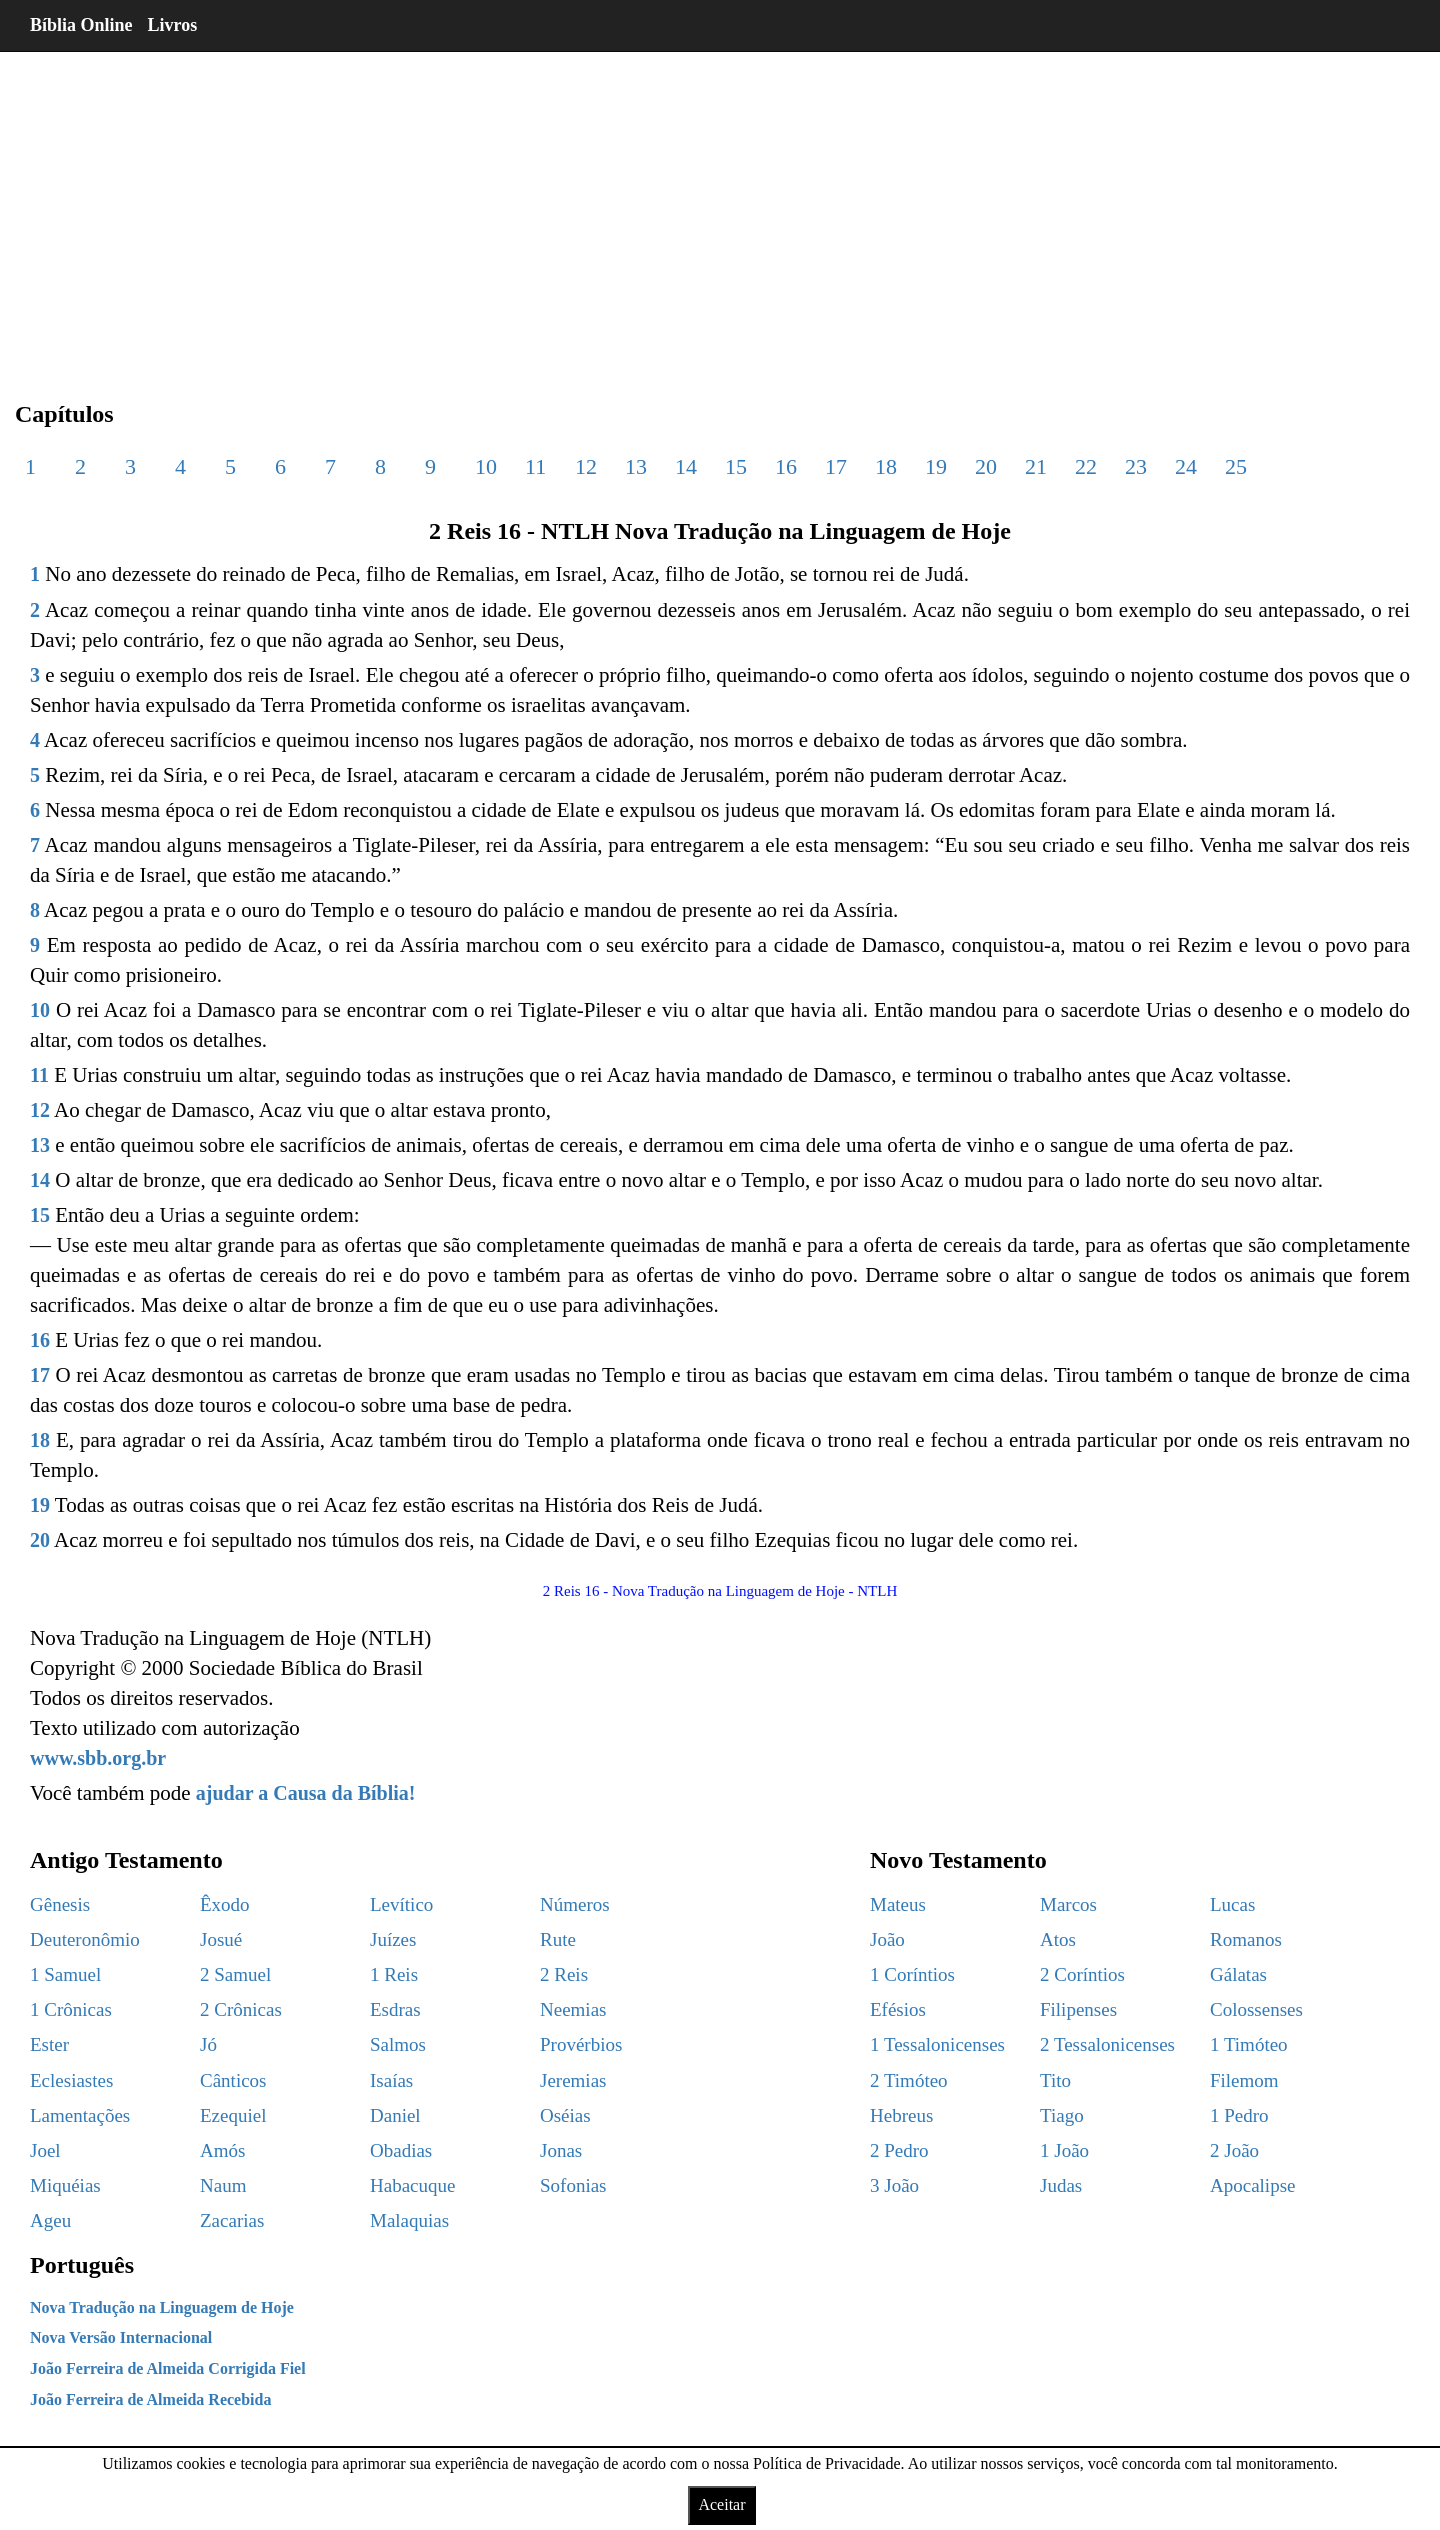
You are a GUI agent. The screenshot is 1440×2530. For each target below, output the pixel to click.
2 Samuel (235, 1974)
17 (836, 466)
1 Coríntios (912, 1974)
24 (1186, 466)
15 (736, 466)
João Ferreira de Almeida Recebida (150, 2399)
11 (535, 466)
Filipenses (1078, 2009)
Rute (558, 1939)
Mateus (898, 1904)
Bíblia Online (81, 25)
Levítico (401, 1904)
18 (886, 466)
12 (586, 466)
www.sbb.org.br (98, 1758)
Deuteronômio (85, 1939)
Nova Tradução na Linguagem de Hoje (162, 2307)
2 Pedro (899, 2150)
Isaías (391, 2080)
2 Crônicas (241, 2009)
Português (82, 2265)
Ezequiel (233, 2115)
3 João (894, 2185)
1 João (1064, 2150)
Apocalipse (1252, 2185)
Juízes (393, 1939)
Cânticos (233, 2080)
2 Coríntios (1082, 1974)
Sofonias (573, 2185)
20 (986, 466)
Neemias (573, 2009)
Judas (1061, 2185)
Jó (208, 2044)
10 (486, 466)
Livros (173, 25)
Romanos (1246, 1939)
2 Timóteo (909, 2080)
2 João (1234, 2150)
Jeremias (573, 2080)
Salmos (398, 2044)
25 (1236, 466)
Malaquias (409, 2220)
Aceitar (721, 2504)
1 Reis (394, 1974)
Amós (222, 2150)
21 (1036, 466)
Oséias (565, 2115)
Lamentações (80, 2115)
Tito (1055, 2080)
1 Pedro (1239, 2115)
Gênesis (60, 1904)
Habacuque (412, 2185)
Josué (221, 1939)
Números (575, 1904)
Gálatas (1238, 1974)
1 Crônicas (71, 2009)
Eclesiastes (71, 2080)
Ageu (50, 2220)
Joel (45, 2150)
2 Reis (564, 1974)
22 (1086, 466)
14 (686, 466)
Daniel (395, 2115)
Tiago (1062, 2115)
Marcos (1068, 1904)
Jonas (561, 2150)
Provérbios (581, 2044)
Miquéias (65, 2185)
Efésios (898, 2009)
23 (1136, 466)
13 (636, 466)
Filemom (1244, 2080)
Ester (49, 2044)
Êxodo (225, 1904)
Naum (223, 2185)
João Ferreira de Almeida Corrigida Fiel (168, 2368)
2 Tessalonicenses (1107, 2044)
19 (936, 466)
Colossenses (1256, 2009)
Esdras (395, 2009)
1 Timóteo (1249, 2044)
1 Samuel (65, 1974)
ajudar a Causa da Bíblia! (306, 1793)
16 (786, 466)
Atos (1058, 1939)
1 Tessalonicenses (937, 2044)
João (887, 1939)
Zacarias (232, 2220)
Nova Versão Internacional (121, 2337)
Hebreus (901, 2115)
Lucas (1232, 1904)
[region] (720, 210)
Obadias (401, 2150)
